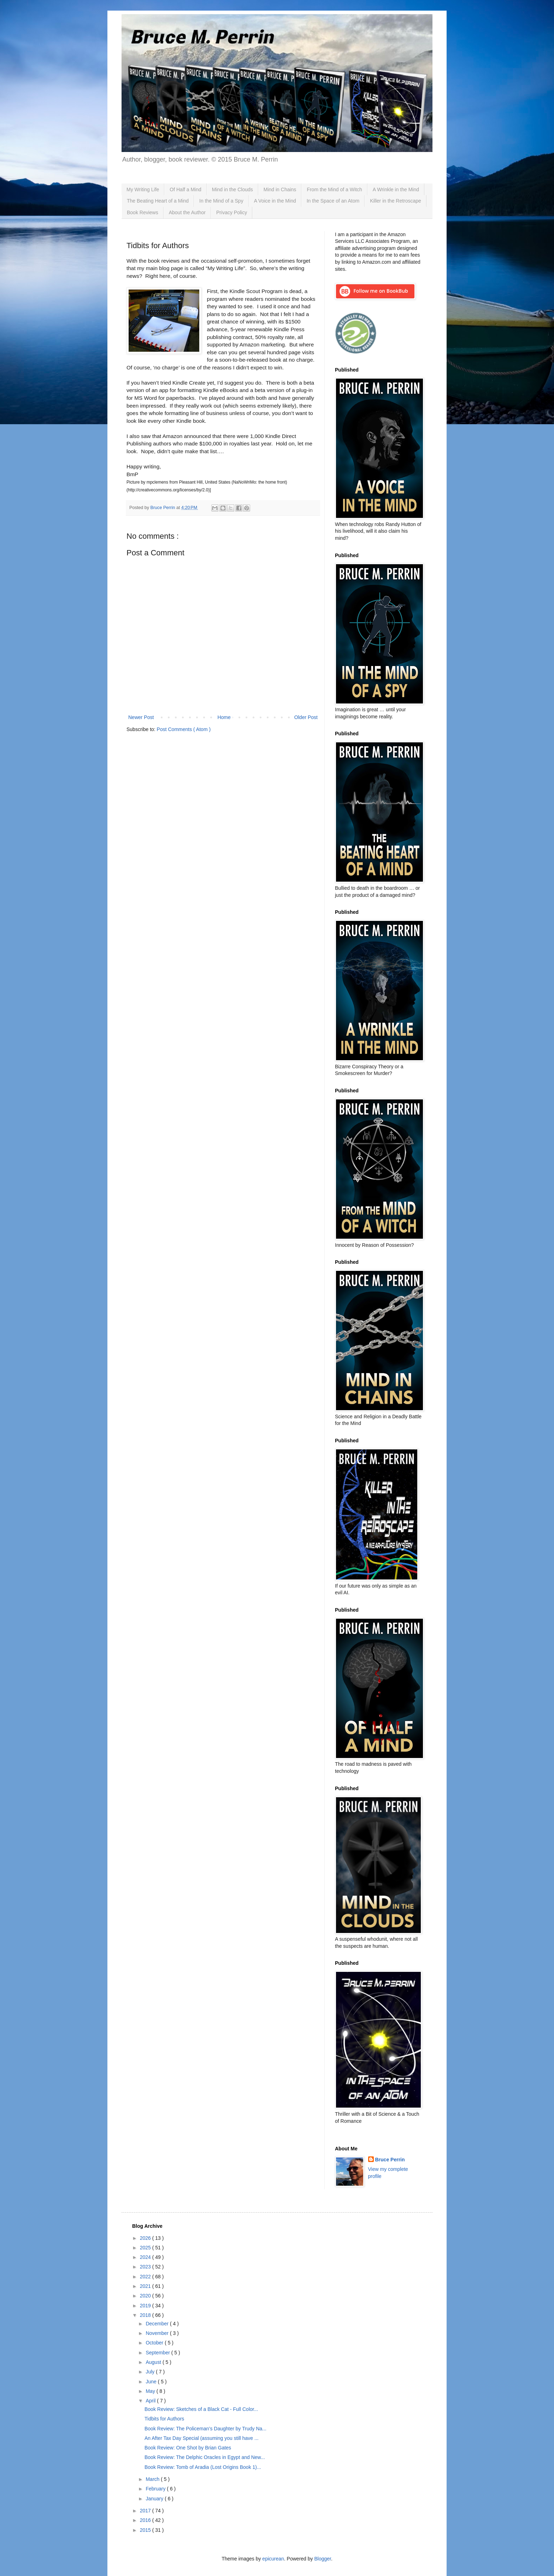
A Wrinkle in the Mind (396, 189)
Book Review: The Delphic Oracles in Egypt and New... (205, 2457)
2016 (146, 2520)
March (153, 2479)
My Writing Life (142, 189)
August (154, 2362)
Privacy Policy (231, 212)
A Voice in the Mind (275, 201)
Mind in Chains (280, 189)
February (156, 2489)
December (158, 2323)
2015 (146, 2530)
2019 (146, 2305)
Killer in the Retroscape (395, 201)
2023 (146, 2267)
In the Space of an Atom (333, 201)
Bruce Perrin (390, 2159)
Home (223, 717)
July (151, 2372)
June (152, 2381)
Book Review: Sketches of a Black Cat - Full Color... (201, 2409)
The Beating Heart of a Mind (158, 201)
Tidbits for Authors (164, 2419)
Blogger (322, 2559)
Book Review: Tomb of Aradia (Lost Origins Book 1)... (203, 2467)
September (158, 2352)
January (155, 2498)
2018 (146, 2315)
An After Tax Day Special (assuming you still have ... (202, 2438)
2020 (146, 2295)
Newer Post (141, 717)
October (155, 2343)
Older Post (306, 717)
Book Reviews (142, 212)
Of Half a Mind (185, 189)
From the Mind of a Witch (334, 189)
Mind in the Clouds (232, 189)
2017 (146, 2510)
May (151, 2391)
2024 (146, 2257)
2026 (146, 2238)
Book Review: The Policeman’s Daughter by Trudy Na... (205, 2428)
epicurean (273, 2559)
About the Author (187, 212)
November (158, 2333)
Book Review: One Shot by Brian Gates (188, 2448)
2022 (146, 2276)
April (151, 2400)
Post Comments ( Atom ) (184, 729)
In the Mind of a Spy (221, 201)
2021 (146, 2286)
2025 (146, 2247)
